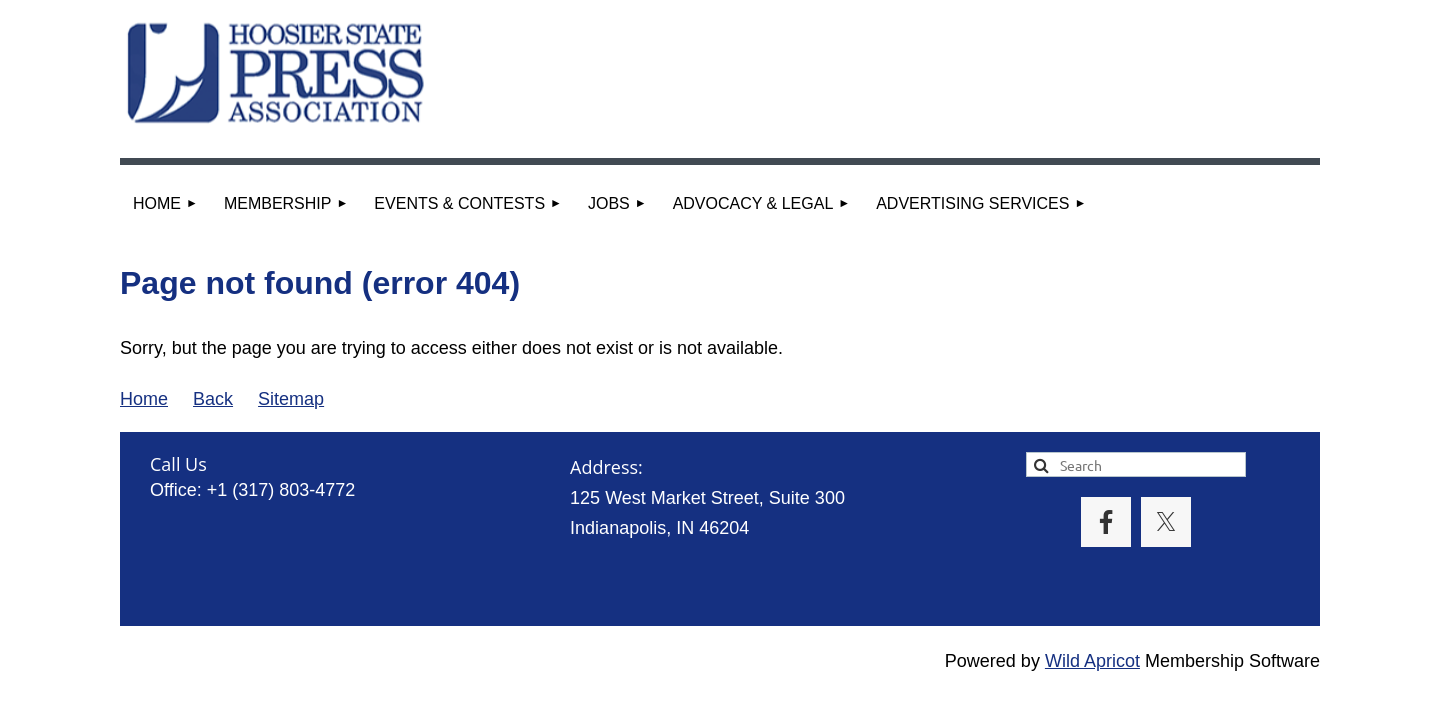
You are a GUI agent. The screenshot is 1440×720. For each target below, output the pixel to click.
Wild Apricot (1092, 661)
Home (144, 399)
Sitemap (291, 399)
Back (213, 399)
